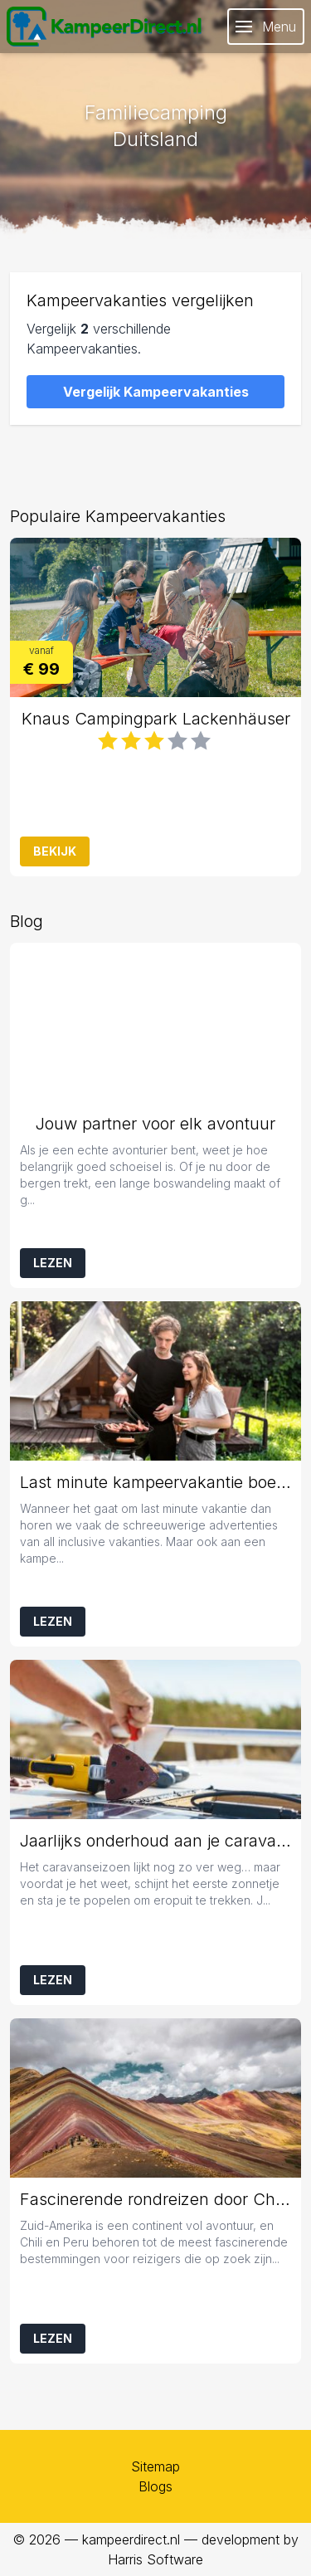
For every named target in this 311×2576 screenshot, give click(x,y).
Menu (266, 26)
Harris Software (155, 2559)
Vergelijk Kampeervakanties (156, 391)
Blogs (155, 2486)
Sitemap (155, 2466)
